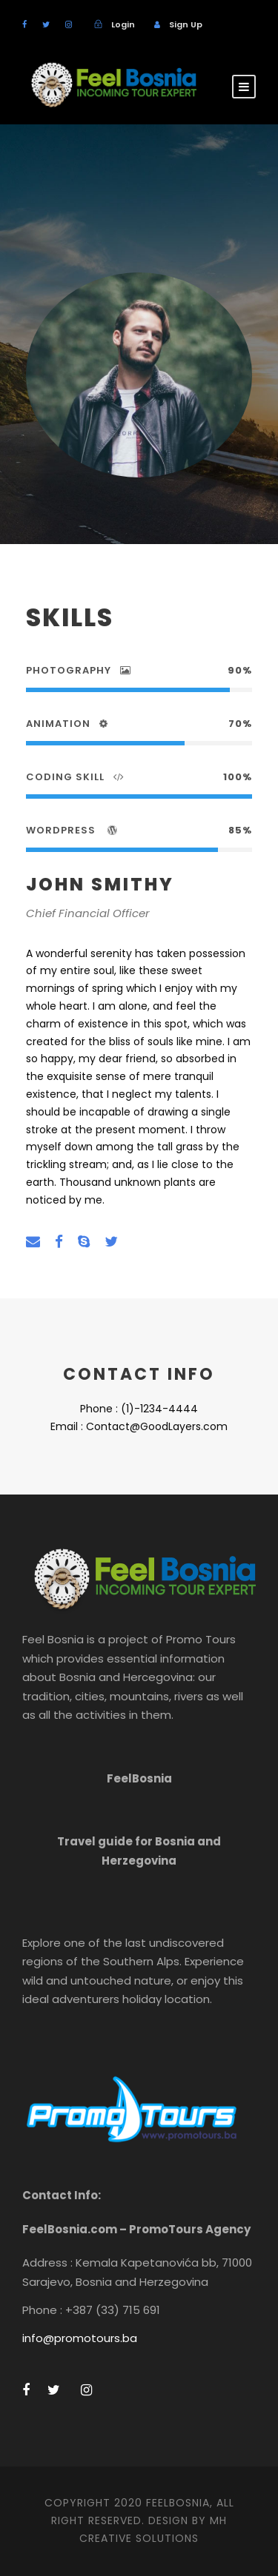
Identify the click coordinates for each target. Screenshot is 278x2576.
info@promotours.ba (79, 2338)
